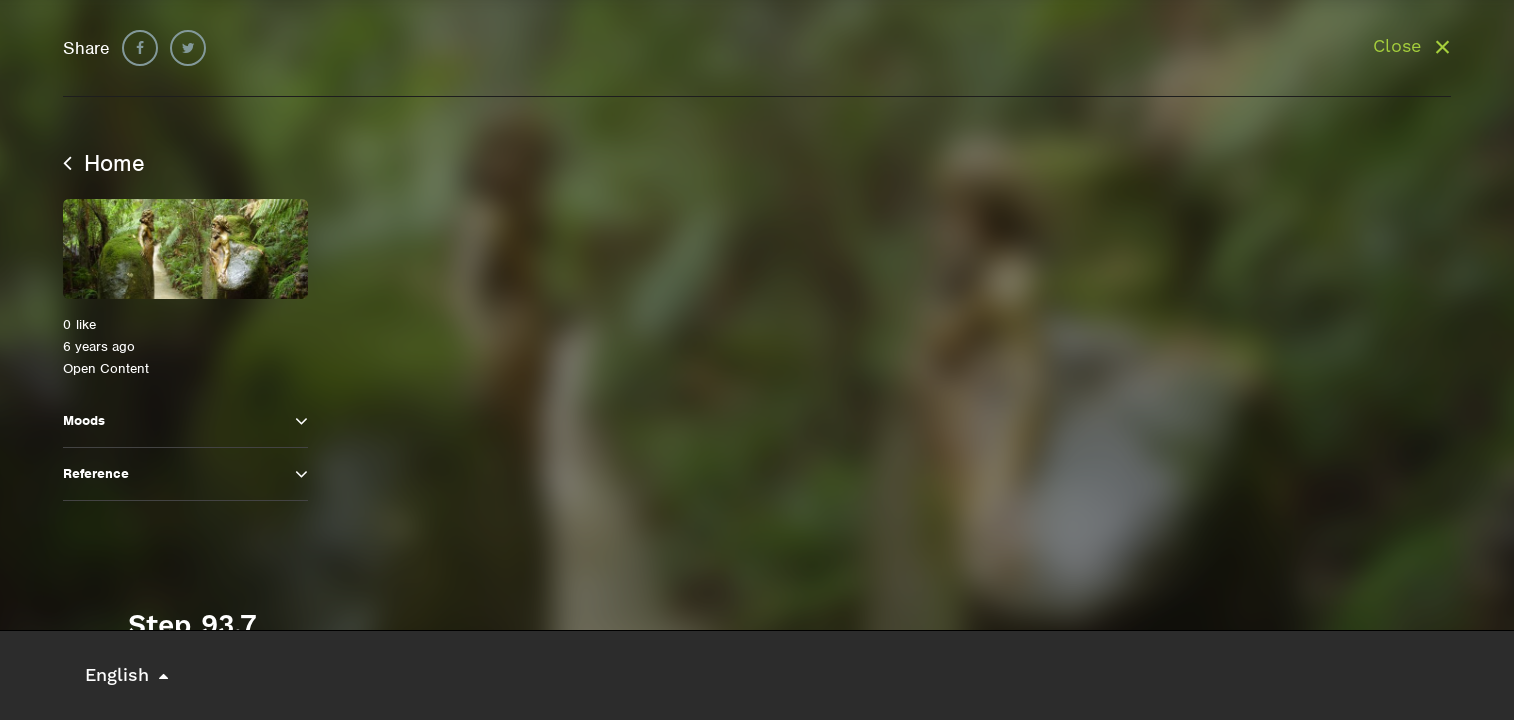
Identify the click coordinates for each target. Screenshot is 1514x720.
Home (104, 163)
